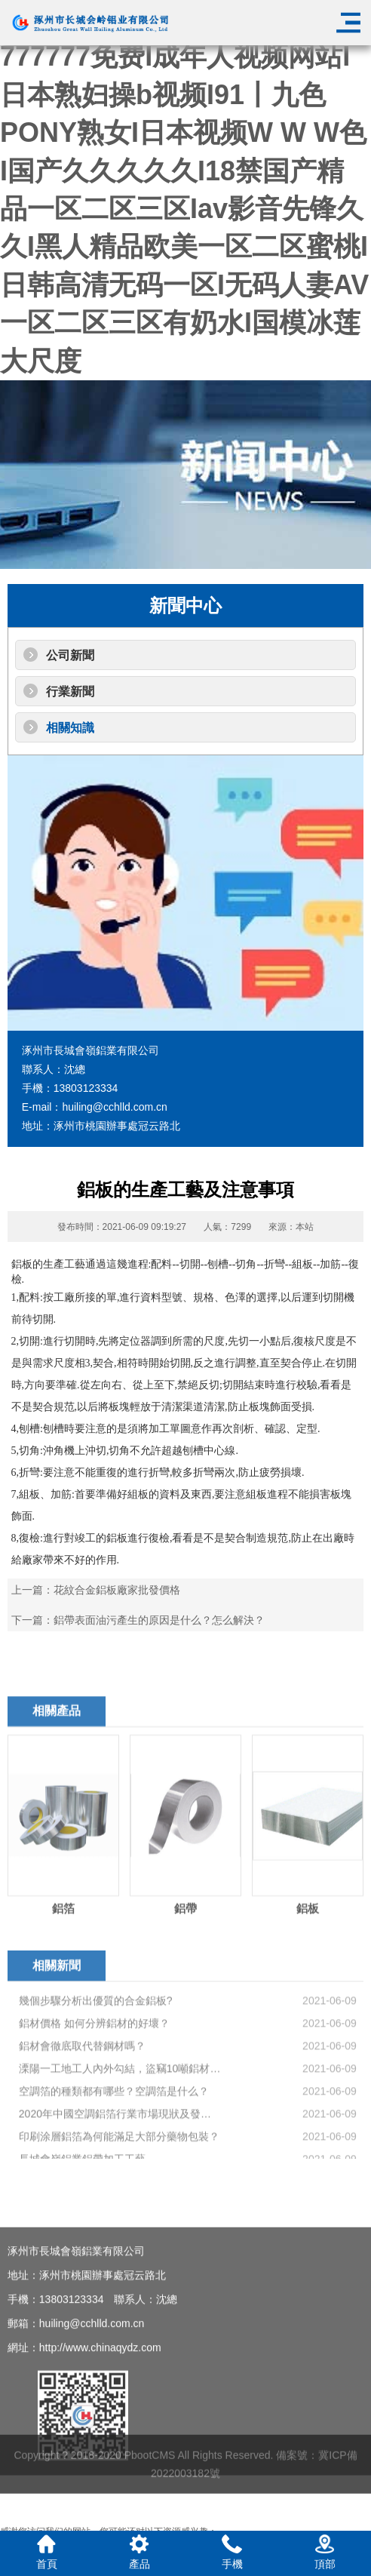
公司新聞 (70, 655)
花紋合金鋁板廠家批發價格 (117, 1590)
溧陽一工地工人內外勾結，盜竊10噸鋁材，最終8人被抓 (120, 2149)
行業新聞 (70, 691)
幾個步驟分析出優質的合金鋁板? (96, 2081)
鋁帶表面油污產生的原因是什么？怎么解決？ (159, 1620)
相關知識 (70, 727)
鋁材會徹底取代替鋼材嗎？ (82, 2126)
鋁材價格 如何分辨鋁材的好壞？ (94, 2104)
